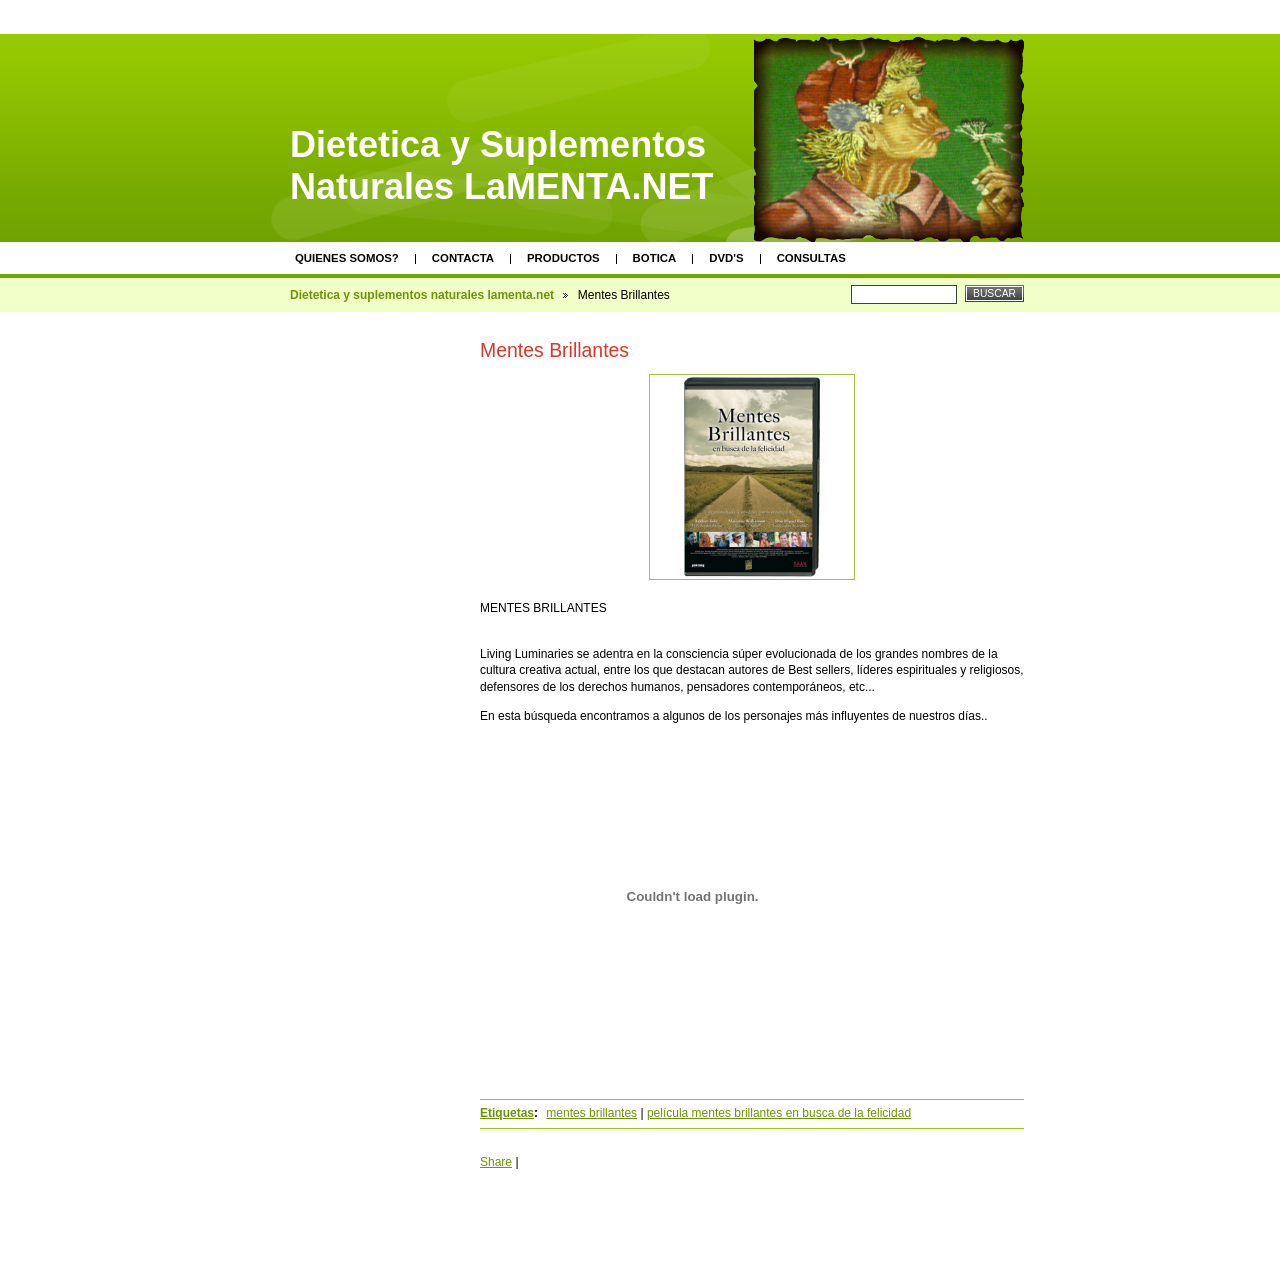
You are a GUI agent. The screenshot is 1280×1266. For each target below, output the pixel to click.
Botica (655, 258)
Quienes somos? (347, 258)
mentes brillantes (591, 1113)
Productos (563, 258)
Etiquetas (507, 1113)
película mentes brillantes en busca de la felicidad (779, 1113)
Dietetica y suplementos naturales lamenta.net (422, 295)
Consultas (811, 258)
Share (496, 1162)
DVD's (726, 258)
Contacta (463, 258)
